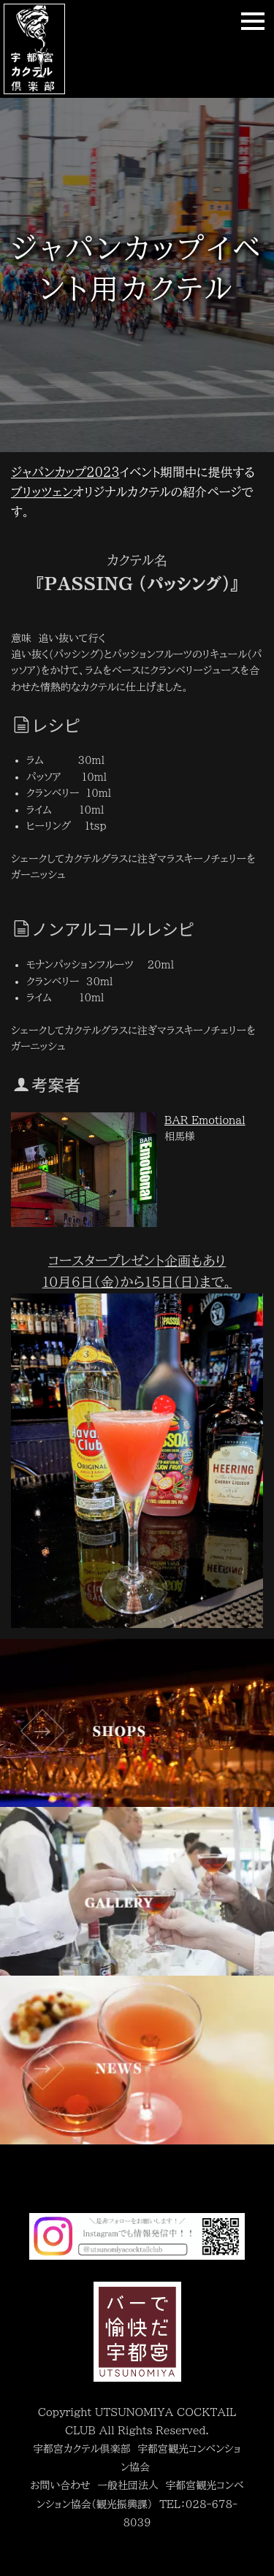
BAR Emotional (205, 1120)
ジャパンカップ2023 (65, 472)
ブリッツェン (42, 492)
